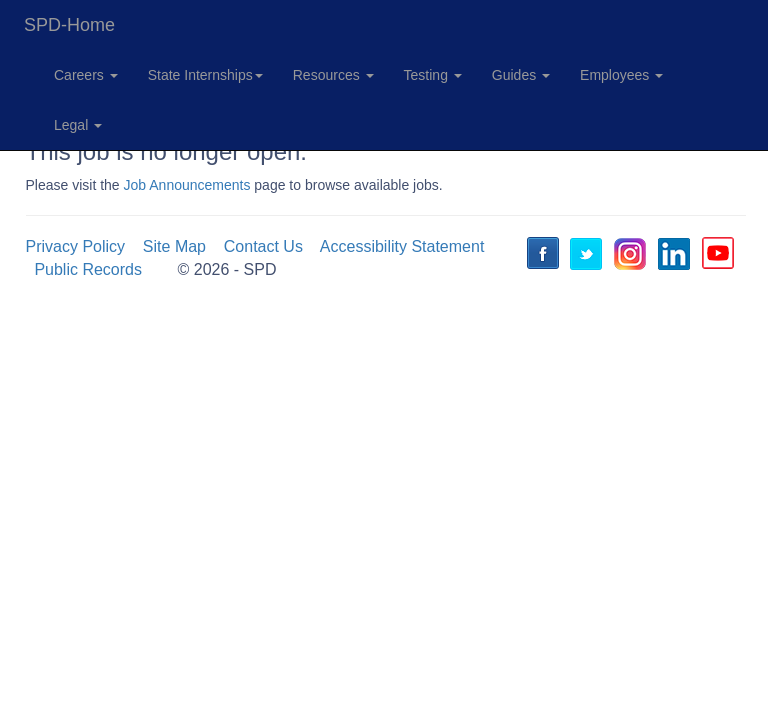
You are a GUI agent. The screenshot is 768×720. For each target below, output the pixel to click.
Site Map (174, 246)
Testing (433, 75)
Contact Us (263, 246)
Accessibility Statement (402, 246)
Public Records (88, 269)
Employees (621, 75)
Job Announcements (187, 185)
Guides (521, 75)
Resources (333, 75)
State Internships (205, 75)
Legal (78, 125)
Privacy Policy (76, 246)
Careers (86, 75)
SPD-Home (69, 25)
